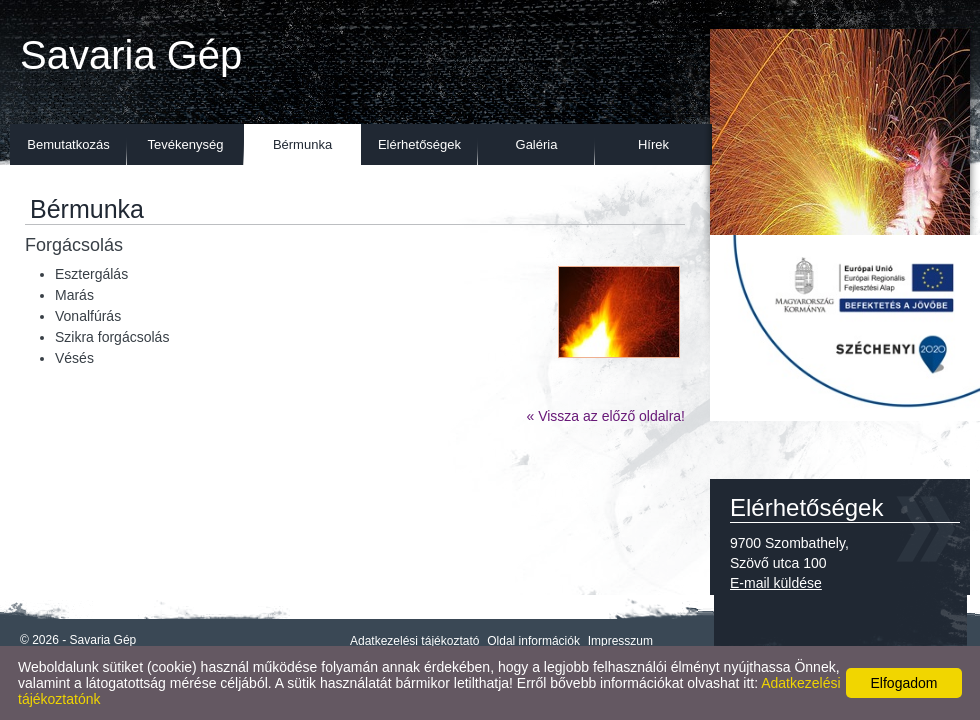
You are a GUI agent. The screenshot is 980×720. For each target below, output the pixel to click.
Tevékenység (186, 144)
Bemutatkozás (68, 144)
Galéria (537, 144)
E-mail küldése (776, 583)
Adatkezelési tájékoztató (414, 641)
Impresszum (620, 641)
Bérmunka (302, 144)
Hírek (653, 144)
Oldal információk (533, 641)
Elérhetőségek (419, 144)
